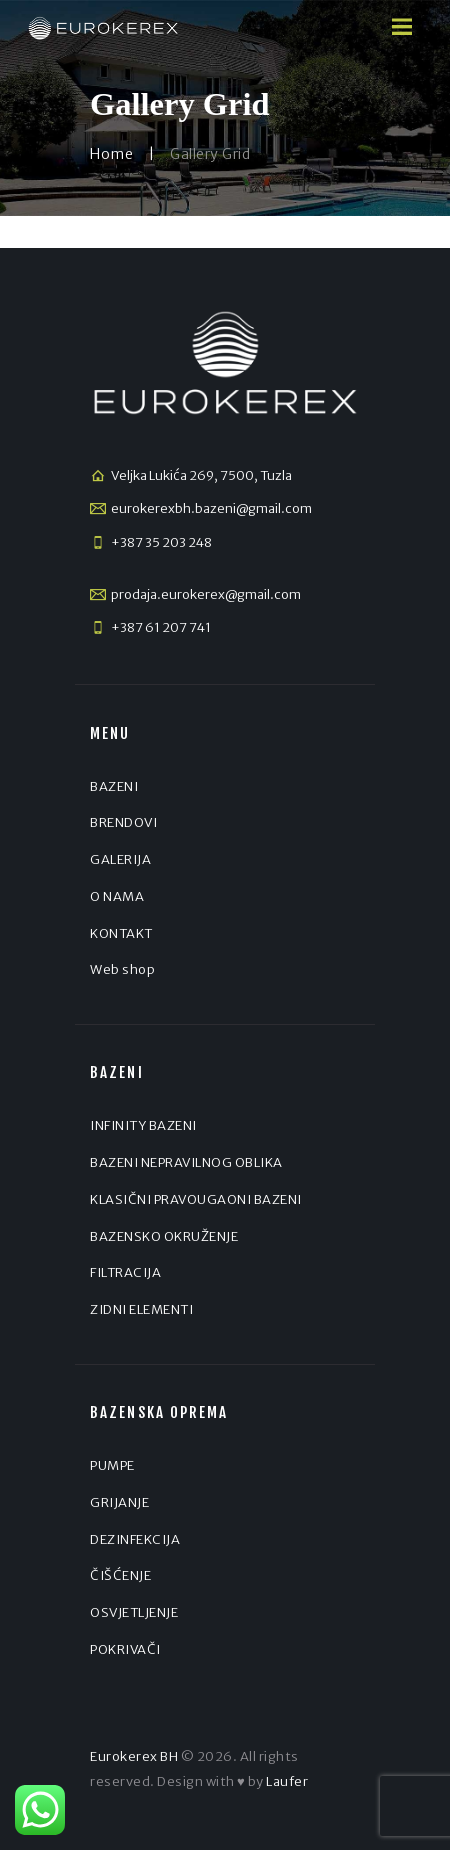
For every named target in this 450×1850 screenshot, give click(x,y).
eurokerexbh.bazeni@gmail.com (211, 508)
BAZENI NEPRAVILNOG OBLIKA (186, 1162)
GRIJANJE (119, 1502)
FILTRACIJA (125, 1272)
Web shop (122, 969)
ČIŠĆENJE (120, 1575)
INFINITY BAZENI (143, 1125)
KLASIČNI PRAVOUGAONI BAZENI (196, 1199)
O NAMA (117, 896)
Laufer (287, 1781)
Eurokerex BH (134, 1756)
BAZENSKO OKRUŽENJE (164, 1236)
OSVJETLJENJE (134, 1612)
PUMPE (112, 1465)
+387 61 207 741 (161, 627)
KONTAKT (121, 933)
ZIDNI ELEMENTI (141, 1309)
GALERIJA (120, 859)
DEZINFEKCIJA (135, 1539)
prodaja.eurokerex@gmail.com (206, 594)
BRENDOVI (123, 822)
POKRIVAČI (125, 1649)
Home (111, 154)
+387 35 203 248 (161, 542)
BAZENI (114, 786)
